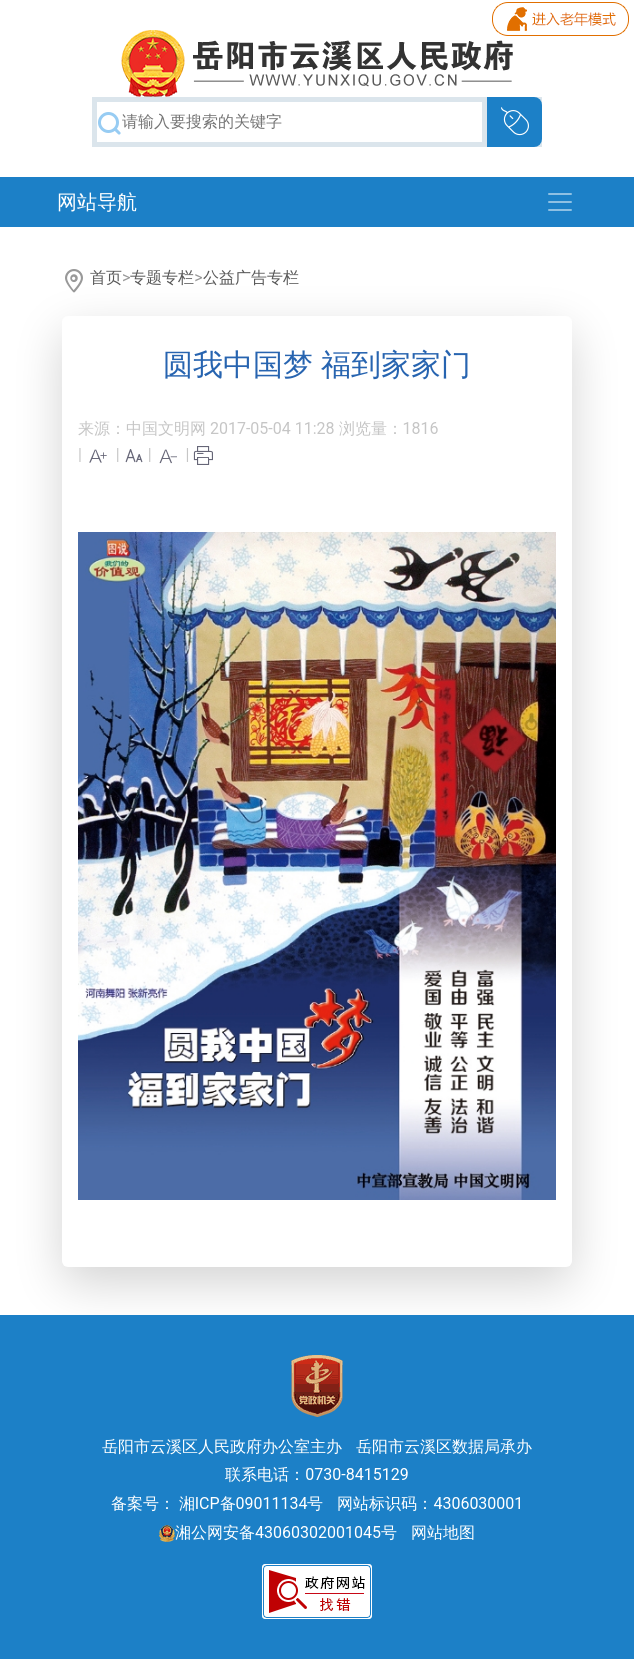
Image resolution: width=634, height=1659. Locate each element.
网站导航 (97, 202)
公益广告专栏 (251, 277)
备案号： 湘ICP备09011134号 (217, 1503)
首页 (106, 277)
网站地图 (443, 1532)
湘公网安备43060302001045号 (278, 1532)
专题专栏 (162, 277)
